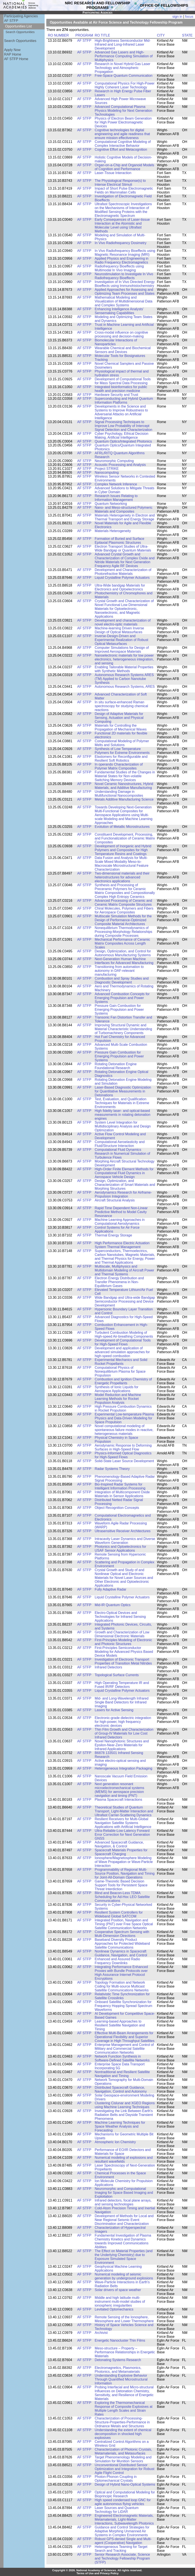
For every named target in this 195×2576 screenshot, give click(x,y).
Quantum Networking (111, 503)
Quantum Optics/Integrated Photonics (123, 441)
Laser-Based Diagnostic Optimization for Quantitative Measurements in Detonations (123, 1091)
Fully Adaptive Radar (110, 1589)
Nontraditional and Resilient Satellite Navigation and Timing (122, 2074)
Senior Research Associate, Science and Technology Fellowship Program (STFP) (122, 2558)
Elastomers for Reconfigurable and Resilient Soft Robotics (121, 758)
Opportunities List (18, 26)
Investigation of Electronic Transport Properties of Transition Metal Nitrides (123, 1661)
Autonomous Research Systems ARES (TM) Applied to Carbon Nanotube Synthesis (124, 678)
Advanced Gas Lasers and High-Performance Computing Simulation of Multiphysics (124, 56)
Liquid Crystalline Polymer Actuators (122, 577)
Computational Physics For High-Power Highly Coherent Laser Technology (124, 85)
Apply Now (12, 50)
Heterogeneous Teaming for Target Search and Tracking (121, 2548)
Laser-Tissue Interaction (113, 173)
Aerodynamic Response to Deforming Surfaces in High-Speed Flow (123, 1447)
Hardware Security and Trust (116, 395)
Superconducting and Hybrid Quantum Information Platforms (124, 400)
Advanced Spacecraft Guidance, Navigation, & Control (119, 1844)
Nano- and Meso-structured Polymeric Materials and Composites (124, 509)
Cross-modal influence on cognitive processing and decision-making (121, 334)
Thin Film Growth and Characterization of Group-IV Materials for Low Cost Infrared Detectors (124, 1733)
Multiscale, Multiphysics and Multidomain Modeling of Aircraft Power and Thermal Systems (124, 1270)
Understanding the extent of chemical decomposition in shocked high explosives (123, 2434)
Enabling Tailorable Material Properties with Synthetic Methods (124, 669)
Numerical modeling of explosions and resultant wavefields (124, 2159)
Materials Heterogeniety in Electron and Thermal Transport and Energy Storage (125, 517)
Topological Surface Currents (117, 1675)
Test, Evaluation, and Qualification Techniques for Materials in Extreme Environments (122, 1103)
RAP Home (12, 54)
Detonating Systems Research (118, 2360)
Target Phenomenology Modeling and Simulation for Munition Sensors (123, 2459)
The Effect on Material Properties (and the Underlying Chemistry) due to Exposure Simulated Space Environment (124, 2256)
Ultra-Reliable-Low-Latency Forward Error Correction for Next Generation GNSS (122, 1834)
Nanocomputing (107, 472)
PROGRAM (84, 35)
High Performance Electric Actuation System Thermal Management (122, 1245)
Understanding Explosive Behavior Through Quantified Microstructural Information (121, 2379)
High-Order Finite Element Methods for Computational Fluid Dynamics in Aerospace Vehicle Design (124, 1173)
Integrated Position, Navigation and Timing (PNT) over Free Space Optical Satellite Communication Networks (124, 1924)
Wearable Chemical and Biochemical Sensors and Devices (123, 350)
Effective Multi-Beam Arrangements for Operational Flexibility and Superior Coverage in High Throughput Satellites (124, 2037)
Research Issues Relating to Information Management (116, 498)
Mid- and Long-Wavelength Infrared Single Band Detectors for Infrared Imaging (121, 1702)
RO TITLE (102, 35)
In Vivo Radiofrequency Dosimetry (120, 243)
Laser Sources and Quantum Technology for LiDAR (116, 2510)
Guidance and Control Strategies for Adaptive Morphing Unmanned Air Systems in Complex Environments (122, 2531)
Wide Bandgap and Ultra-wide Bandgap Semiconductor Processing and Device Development (125, 1301)
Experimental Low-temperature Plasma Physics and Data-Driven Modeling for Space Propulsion (124, 1418)
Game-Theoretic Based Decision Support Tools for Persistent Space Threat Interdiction (121, 1885)
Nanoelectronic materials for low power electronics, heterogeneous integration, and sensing (124, 659)
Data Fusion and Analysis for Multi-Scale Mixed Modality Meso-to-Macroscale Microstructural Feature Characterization (121, 863)
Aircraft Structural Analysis (115, 1200)
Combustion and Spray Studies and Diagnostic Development (122, 980)
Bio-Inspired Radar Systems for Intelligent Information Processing (120, 1486)
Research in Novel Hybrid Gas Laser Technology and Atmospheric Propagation (122, 68)
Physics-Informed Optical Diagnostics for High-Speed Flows (123, 1455)
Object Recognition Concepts (117, 1507)
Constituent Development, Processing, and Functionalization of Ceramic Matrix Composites (125, 838)
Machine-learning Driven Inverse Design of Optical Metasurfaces (119, 630)
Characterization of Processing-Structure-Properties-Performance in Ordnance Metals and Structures (122, 2422)
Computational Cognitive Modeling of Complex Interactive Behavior (123, 143)
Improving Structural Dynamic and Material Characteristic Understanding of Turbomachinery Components (123, 1029)
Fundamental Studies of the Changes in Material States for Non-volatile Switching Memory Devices (125, 776)
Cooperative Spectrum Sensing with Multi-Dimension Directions (122, 1934)
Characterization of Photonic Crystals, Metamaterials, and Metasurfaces (123, 2451)
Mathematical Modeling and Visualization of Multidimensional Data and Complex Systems (123, 301)
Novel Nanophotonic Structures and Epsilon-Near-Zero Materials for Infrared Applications (122, 1745)
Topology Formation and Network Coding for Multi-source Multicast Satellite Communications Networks (122, 1986)
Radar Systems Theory (112, 1469)
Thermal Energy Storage (113, 1235)
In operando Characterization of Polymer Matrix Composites (119, 766)
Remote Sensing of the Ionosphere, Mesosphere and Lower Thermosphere (124, 2319)
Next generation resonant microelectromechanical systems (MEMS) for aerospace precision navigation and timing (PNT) (119, 1789)
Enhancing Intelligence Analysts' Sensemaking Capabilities (119, 311)
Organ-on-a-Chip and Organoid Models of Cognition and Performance (124, 167)
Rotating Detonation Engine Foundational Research (116, 1066)
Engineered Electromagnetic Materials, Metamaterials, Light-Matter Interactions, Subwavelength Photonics (124, 2519)
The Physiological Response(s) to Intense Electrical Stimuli (120, 182)
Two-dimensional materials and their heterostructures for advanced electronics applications (122, 877)
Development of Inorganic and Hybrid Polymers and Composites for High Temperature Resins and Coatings (123, 850)
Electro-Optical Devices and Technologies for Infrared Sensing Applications (120, 1616)
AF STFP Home (16, 59)
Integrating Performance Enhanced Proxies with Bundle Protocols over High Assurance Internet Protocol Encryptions (121, 1972)
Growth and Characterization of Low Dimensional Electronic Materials (122, 1634)
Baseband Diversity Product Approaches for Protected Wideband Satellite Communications (122, 1943)
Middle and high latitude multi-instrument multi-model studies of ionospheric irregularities (120, 2301)
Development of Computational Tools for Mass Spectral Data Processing (123, 381)
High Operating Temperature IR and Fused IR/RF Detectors (122, 1685)
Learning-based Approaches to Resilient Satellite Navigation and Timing (120, 2025)
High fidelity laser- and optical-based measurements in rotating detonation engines (122, 1114)
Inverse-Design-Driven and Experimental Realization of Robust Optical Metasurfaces (121, 640)
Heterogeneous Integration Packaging (123, 1768)
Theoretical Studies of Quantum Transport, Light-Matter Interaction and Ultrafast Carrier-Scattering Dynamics (124, 1811)
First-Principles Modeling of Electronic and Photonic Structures (123, 1642)
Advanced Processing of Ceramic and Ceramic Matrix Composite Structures (123, 902)
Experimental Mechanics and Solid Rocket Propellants (121, 1362)
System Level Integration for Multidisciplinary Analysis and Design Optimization (123, 1126)
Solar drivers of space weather (118, 2290)
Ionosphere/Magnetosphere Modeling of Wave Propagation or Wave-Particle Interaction (124, 1862)
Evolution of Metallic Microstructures (122, 826)
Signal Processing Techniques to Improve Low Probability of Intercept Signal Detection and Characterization (123, 426)
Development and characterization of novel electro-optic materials (123, 622)
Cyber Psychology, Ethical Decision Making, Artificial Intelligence (121, 435)
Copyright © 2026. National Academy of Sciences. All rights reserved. (97, 2570)
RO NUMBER (58, 35)
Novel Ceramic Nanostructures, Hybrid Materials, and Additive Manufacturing (124, 786)
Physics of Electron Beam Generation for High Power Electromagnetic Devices (123, 122)
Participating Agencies (21, 16)
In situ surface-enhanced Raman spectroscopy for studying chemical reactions (121, 706)
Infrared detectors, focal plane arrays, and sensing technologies (123, 2202)
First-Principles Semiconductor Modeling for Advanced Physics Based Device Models (124, 1651)
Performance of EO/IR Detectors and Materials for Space (123, 2151)
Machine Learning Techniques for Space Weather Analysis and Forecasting (120, 2126)
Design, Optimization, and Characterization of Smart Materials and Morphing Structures (125, 1184)
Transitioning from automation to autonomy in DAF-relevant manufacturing (119, 970)
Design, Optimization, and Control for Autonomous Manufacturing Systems (123, 953)
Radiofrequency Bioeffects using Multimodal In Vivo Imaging (119, 268)
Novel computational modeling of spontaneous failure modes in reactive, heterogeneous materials (124, 1430)
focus (189, 16)
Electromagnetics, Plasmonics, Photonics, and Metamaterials (118, 2369)
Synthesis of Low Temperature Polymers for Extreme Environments (122, 751)
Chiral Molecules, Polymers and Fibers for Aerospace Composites (124, 910)
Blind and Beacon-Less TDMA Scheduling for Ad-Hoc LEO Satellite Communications (122, 1897)
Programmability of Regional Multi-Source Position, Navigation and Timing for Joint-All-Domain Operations (124, 1873)
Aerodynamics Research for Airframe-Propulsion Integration (123, 1194)
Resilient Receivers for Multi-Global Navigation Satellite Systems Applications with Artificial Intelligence (123, 1823)
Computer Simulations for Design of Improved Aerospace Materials (122, 649)
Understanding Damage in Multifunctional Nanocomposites (119, 793)
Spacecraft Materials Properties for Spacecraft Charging (121, 1852)
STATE (187, 35)
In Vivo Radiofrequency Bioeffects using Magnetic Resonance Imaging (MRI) (125, 252)
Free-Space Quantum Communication (124, 75)
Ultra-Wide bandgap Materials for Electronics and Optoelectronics (120, 587)
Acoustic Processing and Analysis (120, 465)
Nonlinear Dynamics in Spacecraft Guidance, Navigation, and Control (121, 1953)
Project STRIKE (107, 468)
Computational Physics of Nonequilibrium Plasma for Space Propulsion (120, 1371)
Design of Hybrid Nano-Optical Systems (125, 2484)
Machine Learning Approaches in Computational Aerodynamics (120, 1221)
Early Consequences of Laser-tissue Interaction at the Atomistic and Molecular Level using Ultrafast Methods (122, 225)
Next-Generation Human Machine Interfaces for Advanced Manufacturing (124, 961)
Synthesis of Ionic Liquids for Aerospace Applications (116, 1389)
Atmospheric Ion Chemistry (115, 2142)
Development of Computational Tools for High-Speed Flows (123, 1342)
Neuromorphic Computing (114, 461)
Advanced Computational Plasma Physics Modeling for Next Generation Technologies (123, 110)
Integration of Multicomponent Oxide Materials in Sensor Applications (122, 1494)
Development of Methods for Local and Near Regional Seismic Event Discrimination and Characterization (124, 2220)
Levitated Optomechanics (114, 2309)
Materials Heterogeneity (113, 531)
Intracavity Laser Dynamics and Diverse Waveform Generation (125, 1541)
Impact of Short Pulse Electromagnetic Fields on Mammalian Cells (124, 190)
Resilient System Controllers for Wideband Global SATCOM (119, 1914)
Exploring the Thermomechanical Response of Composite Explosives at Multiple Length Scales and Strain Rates (124, 2408)
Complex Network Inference (116, 484)
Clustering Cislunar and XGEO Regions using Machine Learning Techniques (125, 2105)
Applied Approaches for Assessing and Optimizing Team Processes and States (124, 291)
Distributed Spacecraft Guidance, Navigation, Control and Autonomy (121, 2089)
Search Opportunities (20, 32)
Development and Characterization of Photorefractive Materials (123, 572)
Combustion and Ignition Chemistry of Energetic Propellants (123, 1381)
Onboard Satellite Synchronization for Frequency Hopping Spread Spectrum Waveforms (123, 2006)
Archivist (101, 2333)
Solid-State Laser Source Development (124, 1461)
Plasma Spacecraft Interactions (118, 1799)
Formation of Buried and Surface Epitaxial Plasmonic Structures (119, 540)
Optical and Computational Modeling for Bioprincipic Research (125, 2494)
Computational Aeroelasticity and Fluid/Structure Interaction (120, 1144)
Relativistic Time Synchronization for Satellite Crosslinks (122, 1996)
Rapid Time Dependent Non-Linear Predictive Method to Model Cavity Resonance (121, 1212)
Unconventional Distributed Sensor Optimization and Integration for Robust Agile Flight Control (124, 2469)
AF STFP (11, 20)
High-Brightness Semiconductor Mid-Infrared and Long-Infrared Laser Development (123, 44)
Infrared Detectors (108, 1667)
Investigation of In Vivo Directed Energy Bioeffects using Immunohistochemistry (125, 284)
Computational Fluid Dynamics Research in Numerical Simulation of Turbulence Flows (122, 1153)
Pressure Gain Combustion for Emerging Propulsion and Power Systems (119, 1009)
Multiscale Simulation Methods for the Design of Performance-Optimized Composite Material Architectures (123, 920)
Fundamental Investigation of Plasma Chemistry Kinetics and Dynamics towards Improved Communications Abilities (123, 2241)
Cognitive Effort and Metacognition (121, 149)
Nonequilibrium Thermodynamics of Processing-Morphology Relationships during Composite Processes (123, 931)
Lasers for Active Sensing (114, 1710)
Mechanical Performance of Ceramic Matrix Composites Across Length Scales (122, 943)
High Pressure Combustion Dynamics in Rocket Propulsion (123, 1408)
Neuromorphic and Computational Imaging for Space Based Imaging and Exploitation (124, 2192)
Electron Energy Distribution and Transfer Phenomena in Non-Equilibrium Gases (119, 1282)
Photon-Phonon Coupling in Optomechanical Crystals (116, 2478)
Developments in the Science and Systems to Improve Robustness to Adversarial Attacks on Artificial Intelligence (121, 412)
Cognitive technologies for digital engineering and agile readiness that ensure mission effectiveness (122, 134)
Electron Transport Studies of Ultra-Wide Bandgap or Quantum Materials (123, 548)
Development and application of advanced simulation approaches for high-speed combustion (122, 1352)
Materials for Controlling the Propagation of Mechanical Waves (121, 727)
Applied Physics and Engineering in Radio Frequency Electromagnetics (121, 260)
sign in (177, 16)
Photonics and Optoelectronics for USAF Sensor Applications (120, 1548)
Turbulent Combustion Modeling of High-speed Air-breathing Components (124, 1334)
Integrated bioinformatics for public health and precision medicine (121, 389)
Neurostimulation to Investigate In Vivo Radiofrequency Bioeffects (124, 276)
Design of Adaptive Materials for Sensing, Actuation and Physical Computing (119, 717)
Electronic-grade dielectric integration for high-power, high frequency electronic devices (123, 1721)
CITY (161, 35)
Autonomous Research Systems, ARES (125, 686)
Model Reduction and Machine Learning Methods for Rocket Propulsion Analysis (118, 1398)
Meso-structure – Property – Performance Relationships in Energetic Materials (125, 2352)
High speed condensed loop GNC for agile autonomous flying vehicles (123, 2502)
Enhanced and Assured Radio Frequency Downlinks (117, 1961)
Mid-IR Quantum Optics (112, 1605)
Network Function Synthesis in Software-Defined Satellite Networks (122, 2058)
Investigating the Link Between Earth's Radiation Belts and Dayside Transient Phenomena (124, 2114)
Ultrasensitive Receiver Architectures (123, 1531)
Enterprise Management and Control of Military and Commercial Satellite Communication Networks (124, 2048)
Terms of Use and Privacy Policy (97, 2573)
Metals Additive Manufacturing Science (124, 799)
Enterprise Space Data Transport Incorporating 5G (120, 2066)
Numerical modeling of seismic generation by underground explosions (124, 2276)
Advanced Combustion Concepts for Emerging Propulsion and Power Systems (122, 998)
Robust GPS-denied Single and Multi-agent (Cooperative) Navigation (123, 2541)
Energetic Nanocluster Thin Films (120, 2340)
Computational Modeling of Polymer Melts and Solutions (122, 743)
